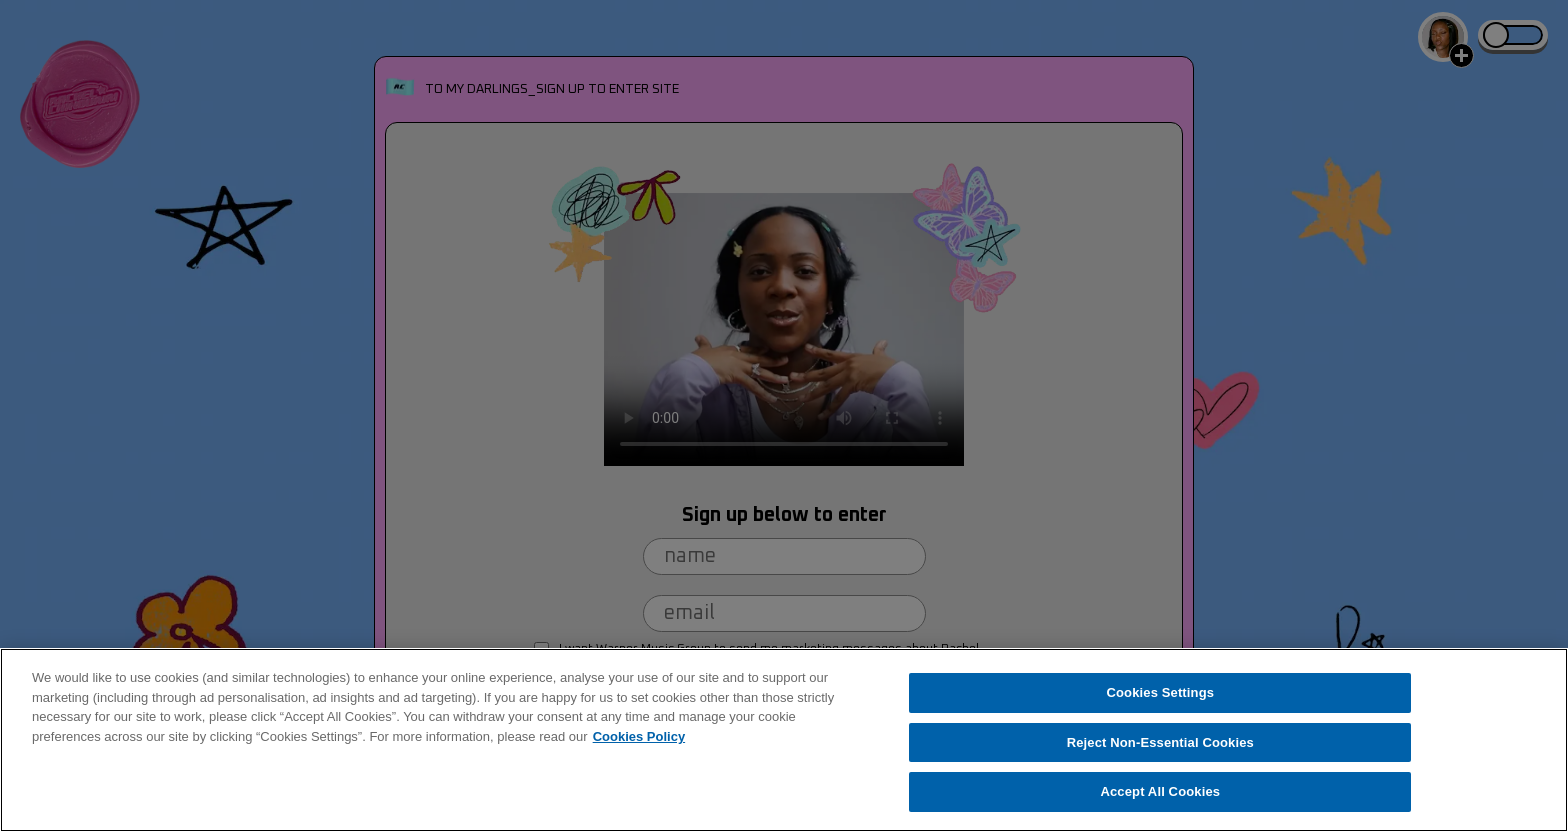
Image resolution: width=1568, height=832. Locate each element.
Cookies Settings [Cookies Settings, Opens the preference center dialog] (1161, 692)
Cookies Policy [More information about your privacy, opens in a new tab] (639, 736)
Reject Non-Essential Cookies (1160, 742)
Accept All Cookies (1160, 791)
